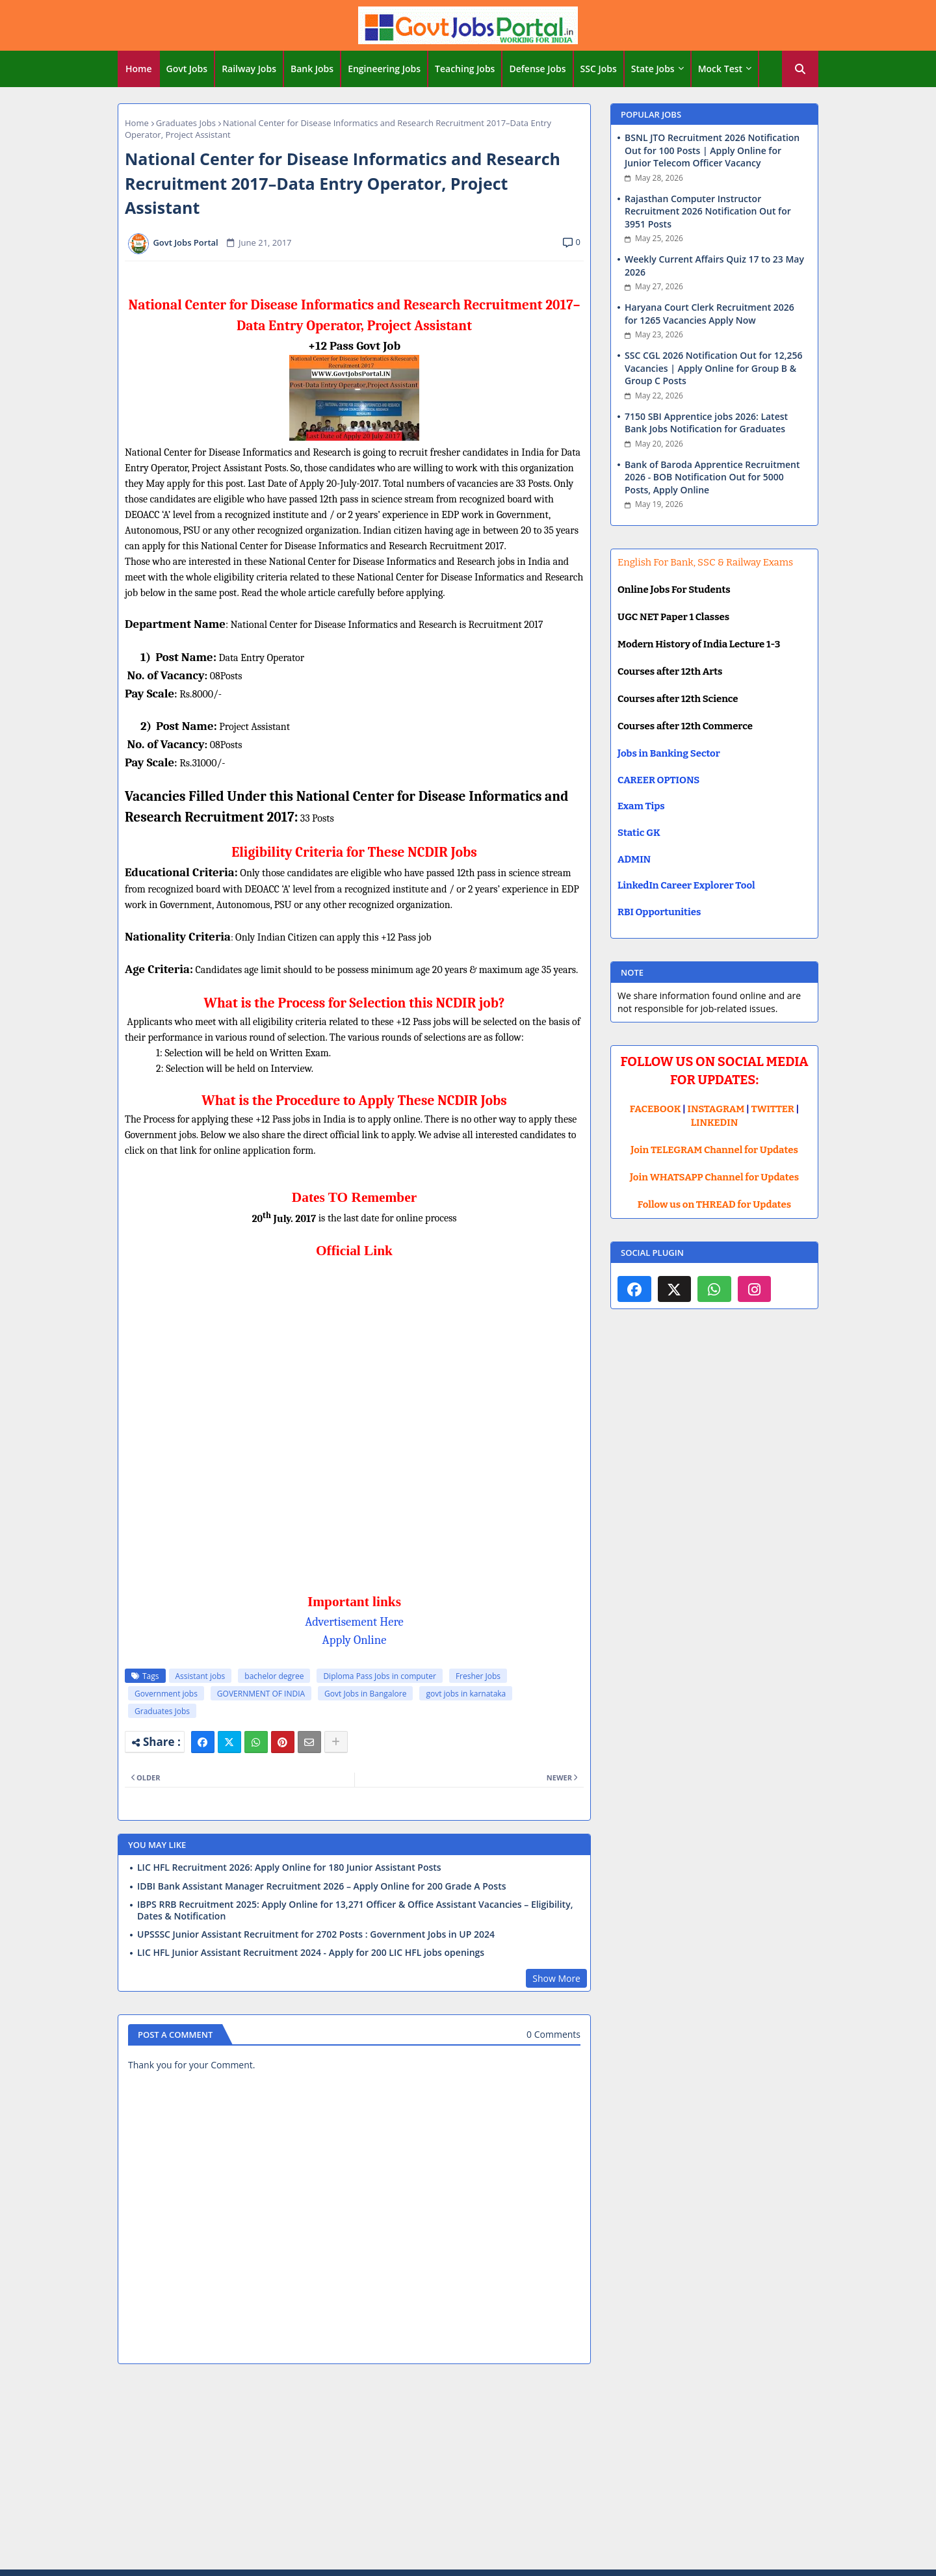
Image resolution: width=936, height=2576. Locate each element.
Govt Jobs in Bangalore (365, 1693)
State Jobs (653, 68)
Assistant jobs (201, 1676)
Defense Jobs (537, 68)
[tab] (139, 69)
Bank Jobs (312, 68)
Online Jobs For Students (674, 589)
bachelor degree (274, 1676)
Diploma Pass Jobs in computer (379, 1676)
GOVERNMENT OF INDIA (261, 1693)
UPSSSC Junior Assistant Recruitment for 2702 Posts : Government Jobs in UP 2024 (316, 1934)
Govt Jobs (187, 68)
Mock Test (720, 68)
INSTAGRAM (716, 1109)
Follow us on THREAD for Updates (714, 1204)
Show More (556, 1978)
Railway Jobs (249, 68)
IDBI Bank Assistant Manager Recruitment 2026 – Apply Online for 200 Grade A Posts (321, 1886)
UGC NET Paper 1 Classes (673, 617)
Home (138, 68)
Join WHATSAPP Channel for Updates (714, 1177)
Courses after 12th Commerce (685, 726)
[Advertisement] (468, 2469)
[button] (800, 69)
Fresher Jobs (478, 1676)
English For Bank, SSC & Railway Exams (705, 562)
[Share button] (336, 1742)
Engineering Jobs (384, 68)
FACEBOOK (655, 1109)
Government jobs (166, 1693)
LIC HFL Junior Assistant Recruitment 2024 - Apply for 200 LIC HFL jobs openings (310, 1952)
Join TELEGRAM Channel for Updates (714, 1150)
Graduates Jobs (186, 123)
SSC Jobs (598, 68)
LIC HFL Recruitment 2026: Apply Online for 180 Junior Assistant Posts (289, 1867)
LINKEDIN (714, 1122)
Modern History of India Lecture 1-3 (699, 644)
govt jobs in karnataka (466, 1693)
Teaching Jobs (465, 68)
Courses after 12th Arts (670, 671)
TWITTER (772, 1109)
